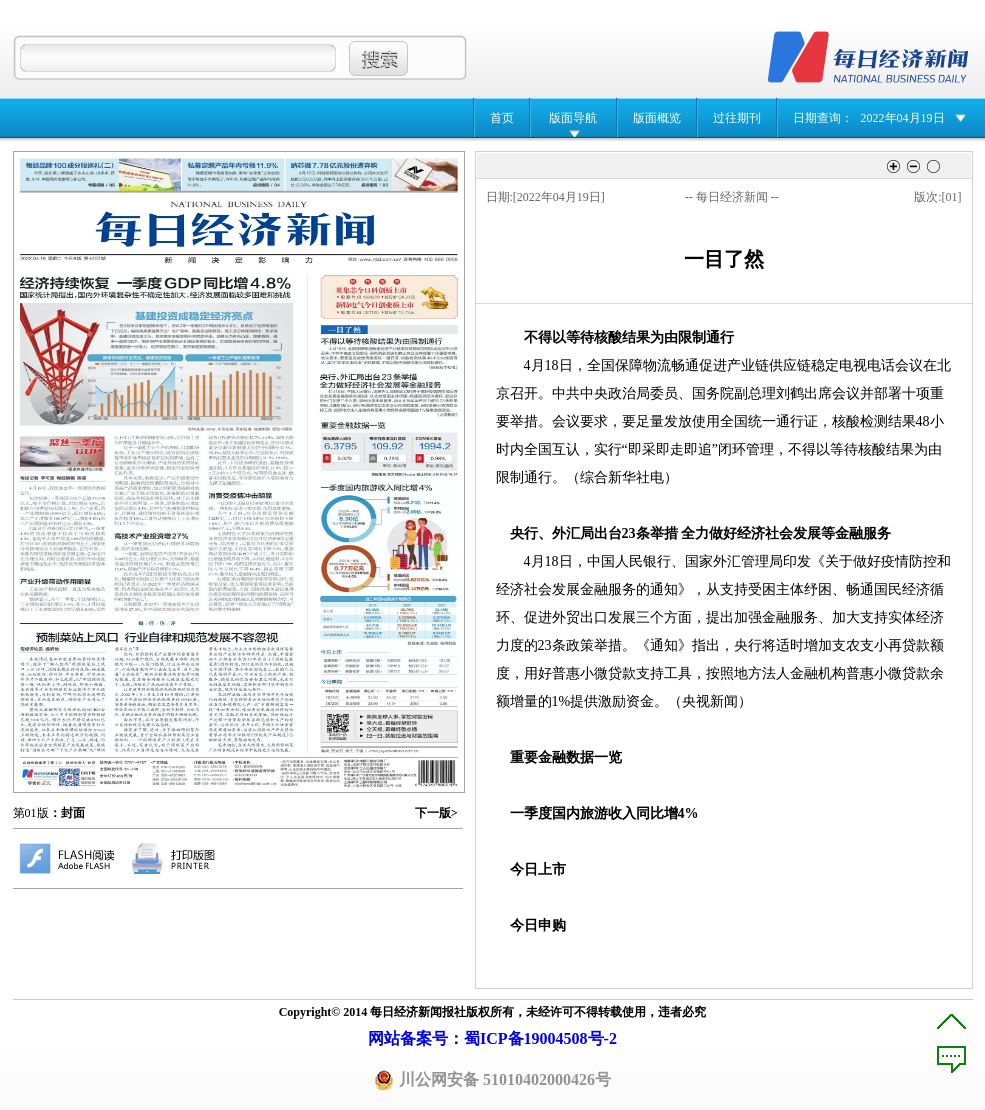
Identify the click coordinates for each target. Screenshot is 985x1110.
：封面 (67, 813)
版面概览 (657, 118)
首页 (502, 118)
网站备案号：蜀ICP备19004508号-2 (492, 1038)
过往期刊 (737, 118)
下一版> (436, 813)
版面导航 (573, 118)
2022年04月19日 (903, 118)
